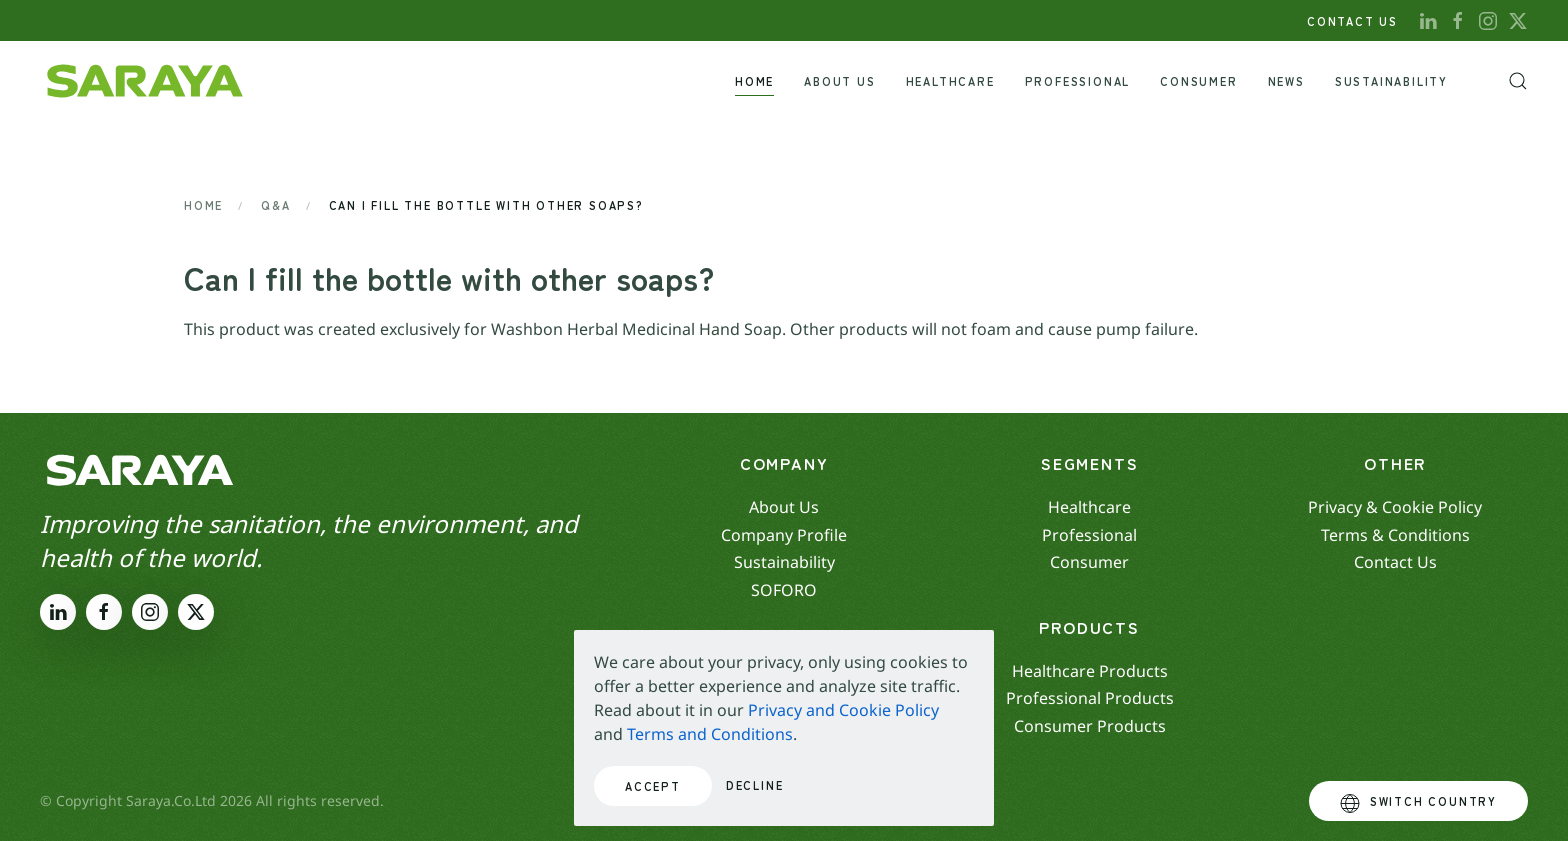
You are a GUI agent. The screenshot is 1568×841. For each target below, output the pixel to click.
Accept (653, 786)
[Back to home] (145, 81)
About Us (839, 81)
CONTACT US (1352, 21)
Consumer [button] (1198, 81)
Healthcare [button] (950, 81)
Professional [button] (1078, 81)
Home (754, 81)
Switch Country (1418, 803)
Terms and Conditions (710, 734)
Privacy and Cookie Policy (843, 710)
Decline (755, 785)
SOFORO (784, 590)
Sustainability (1391, 81)
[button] (1518, 81)
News (1286, 81)
